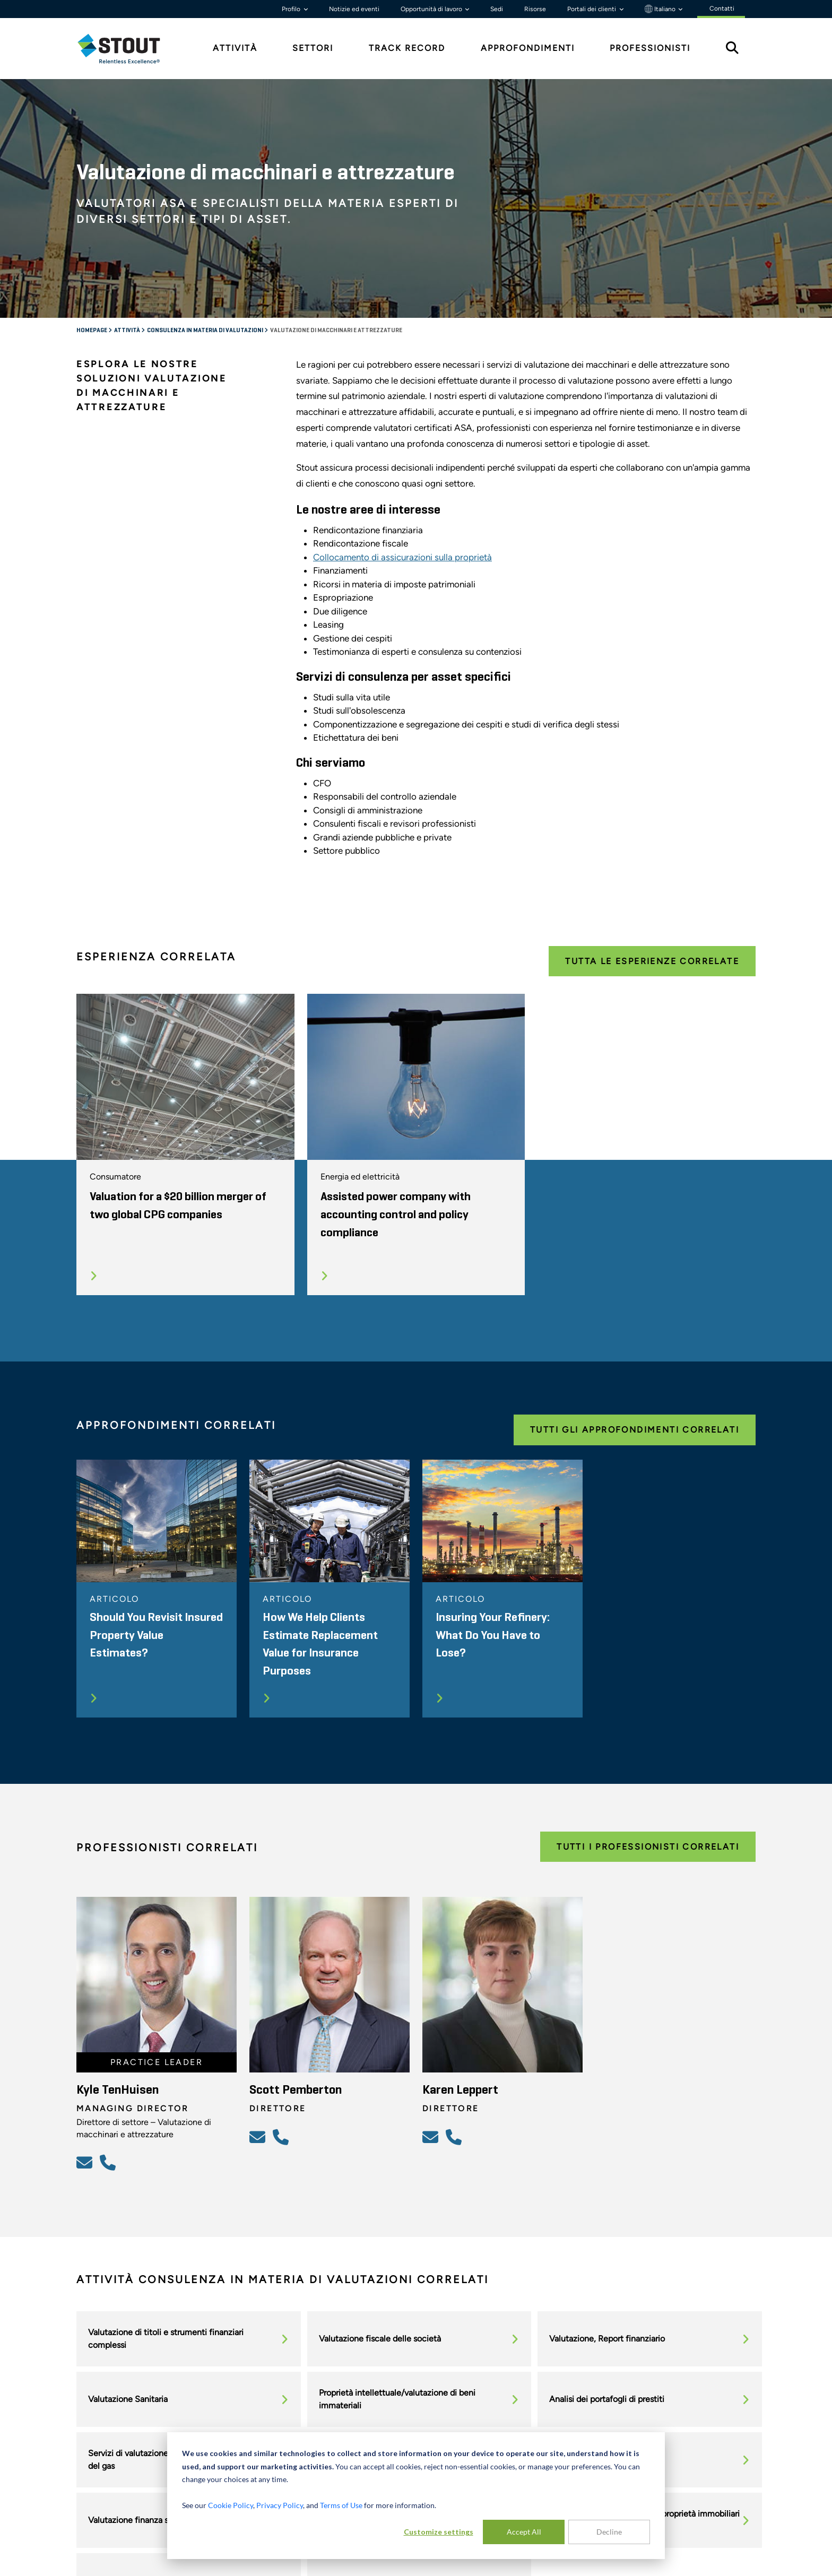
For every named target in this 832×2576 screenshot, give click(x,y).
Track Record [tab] (407, 48)
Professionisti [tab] (650, 48)
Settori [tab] (312, 48)
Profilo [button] (292, 9)
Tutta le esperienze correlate (652, 961)
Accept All (524, 2531)
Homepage (92, 330)
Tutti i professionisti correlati (648, 1847)
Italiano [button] (661, 9)
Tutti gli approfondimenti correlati (634, 1430)
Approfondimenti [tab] (528, 48)
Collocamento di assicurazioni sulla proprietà (402, 557)
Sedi (496, 9)
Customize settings (438, 2531)
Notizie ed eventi (354, 9)
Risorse (535, 9)
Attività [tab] (235, 48)
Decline (609, 2531)
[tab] (126, 48)
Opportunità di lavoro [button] (432, 9)
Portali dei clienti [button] (592, 9)
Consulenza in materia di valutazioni (205, 330)
